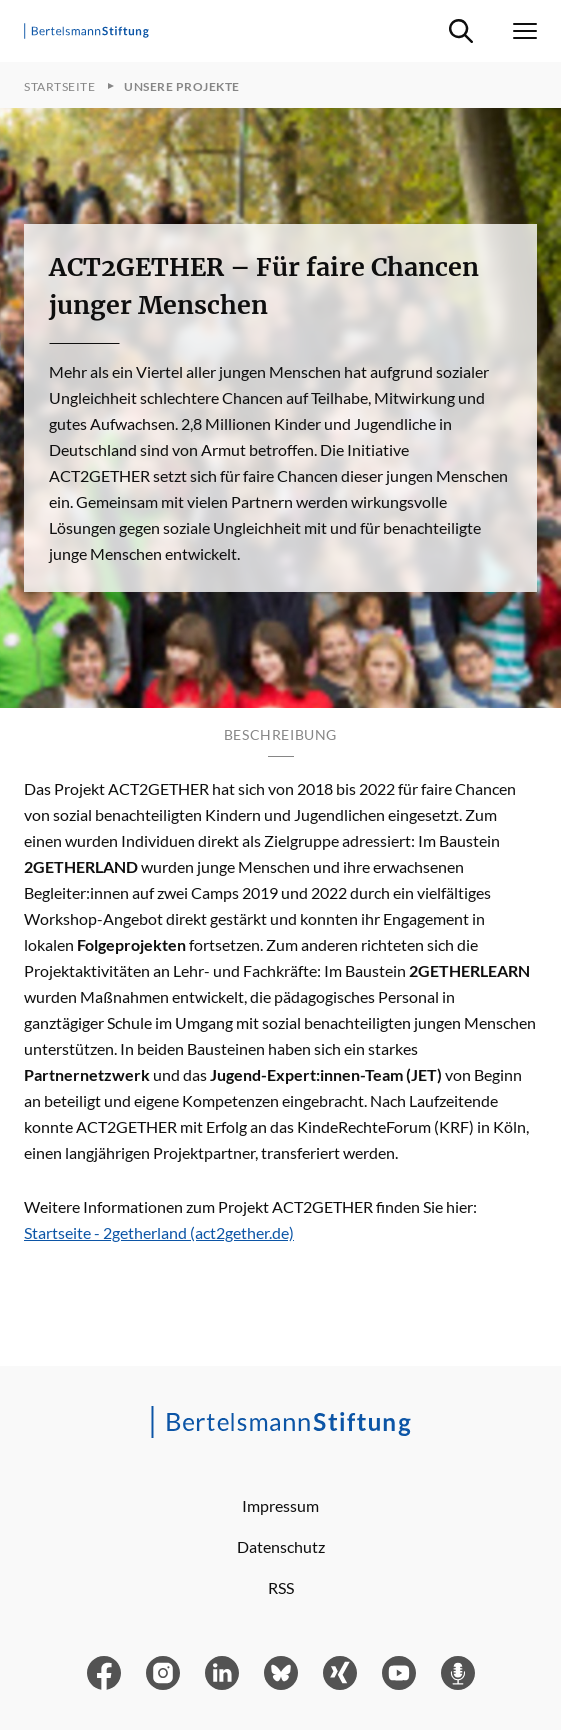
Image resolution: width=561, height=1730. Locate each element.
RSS (281, 1587)
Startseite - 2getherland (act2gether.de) (159, 1232)
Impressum (280, 1505)
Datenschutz (281, 1546)
